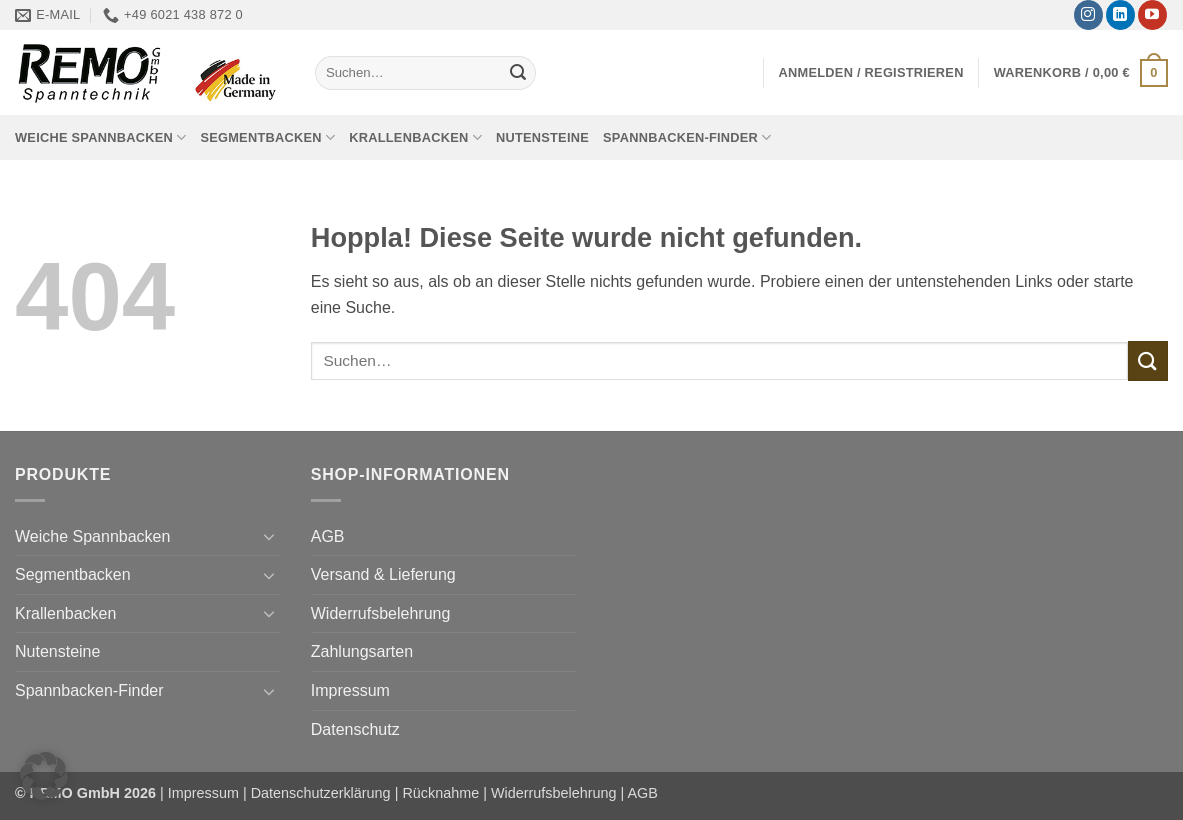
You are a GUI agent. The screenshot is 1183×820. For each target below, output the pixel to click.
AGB (328, 536)
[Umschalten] (269, 536)
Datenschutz (355, 729)
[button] (871, 72)
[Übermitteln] (518, 73)
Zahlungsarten (362, 651)
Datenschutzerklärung (321, 793)
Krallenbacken (415, 137)
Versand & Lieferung (383, 574)
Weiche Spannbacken (100, 137)
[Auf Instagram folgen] (1088, 15)
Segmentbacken (267, 137)
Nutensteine (542, 137)
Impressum (350, 690)
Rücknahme (440, 793)
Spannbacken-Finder (687, 137)
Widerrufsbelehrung (381, 613)
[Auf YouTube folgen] (1152, 15)
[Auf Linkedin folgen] (1120, 15)
